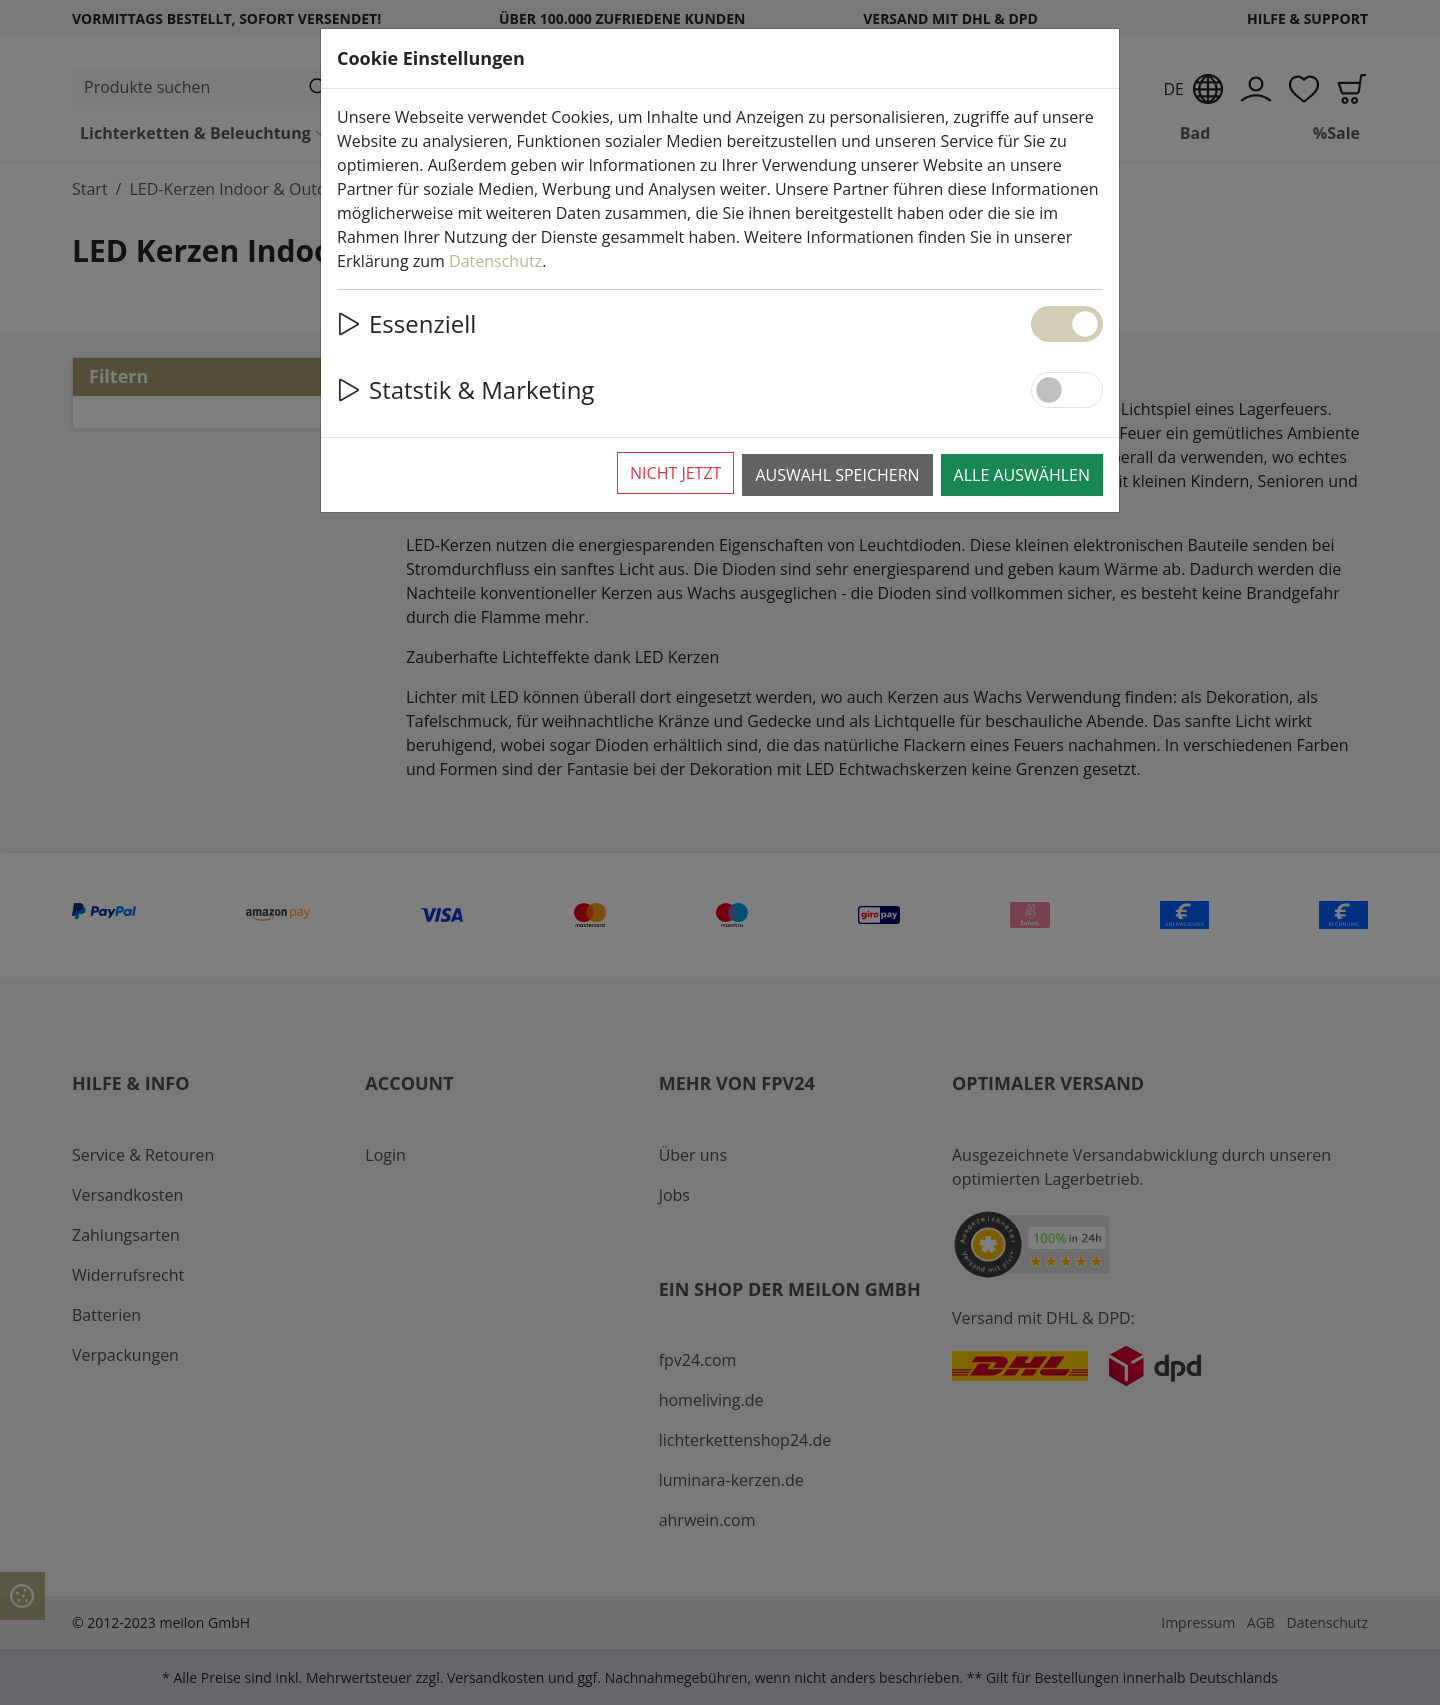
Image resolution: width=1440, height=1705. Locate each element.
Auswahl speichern (837, 475)
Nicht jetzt (675, 473)
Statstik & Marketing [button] (465, 389)
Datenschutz (495, 261)
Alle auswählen (1022, 475)
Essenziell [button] (406, 323)
